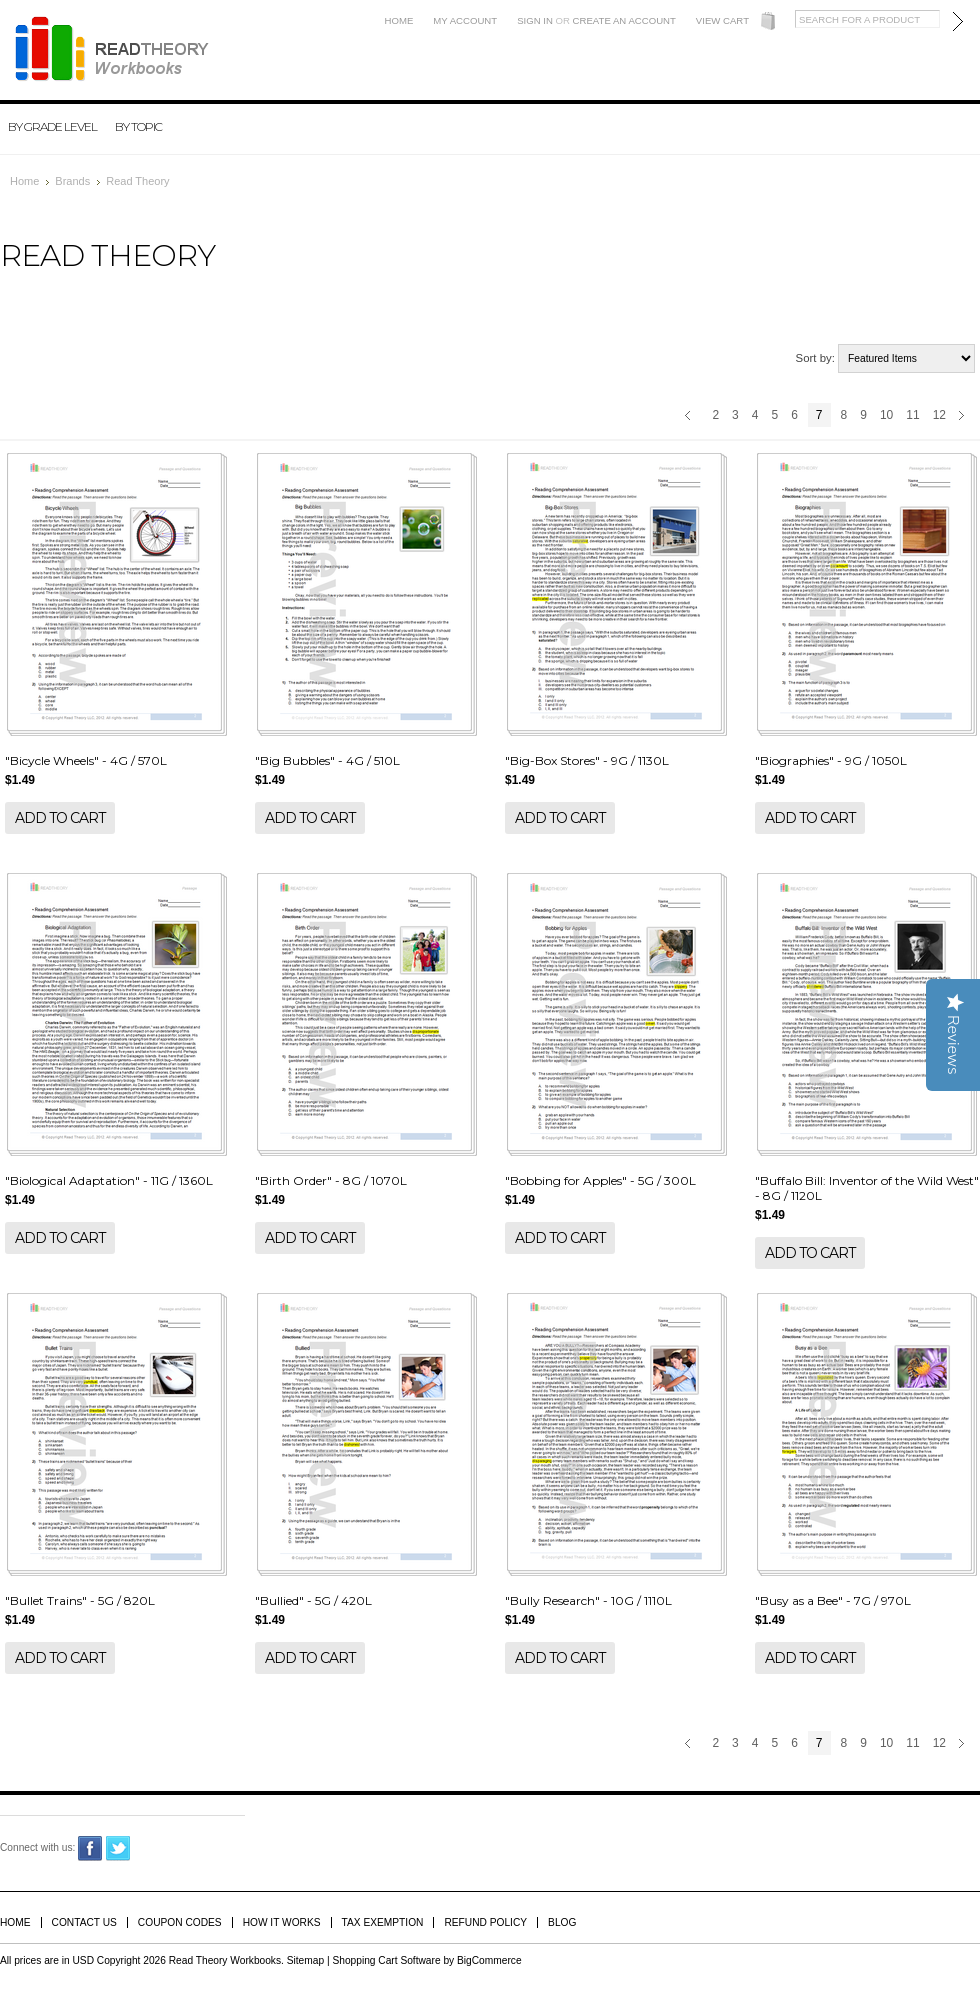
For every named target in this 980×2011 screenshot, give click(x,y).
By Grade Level (52, 126)
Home (399, 20)
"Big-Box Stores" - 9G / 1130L (587, 760)
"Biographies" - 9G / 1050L (831, 760)
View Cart (722, 20)
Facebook (90, 1848)
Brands (72, 181)
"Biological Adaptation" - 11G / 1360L (109, 1180)
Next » (964, 417)
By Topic (138, 126)
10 (886, 415)
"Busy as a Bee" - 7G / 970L (833, 1600)
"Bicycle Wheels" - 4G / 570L (86, 760)
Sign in (535, 20)
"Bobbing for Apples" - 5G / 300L (600, 1180)
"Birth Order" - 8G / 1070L (331, 1180)
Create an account (624, 20)
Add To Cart (60, 818)
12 (939, 415)
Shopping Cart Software (386, 1960)
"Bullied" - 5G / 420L (313, 1600)
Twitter (118, 1848)
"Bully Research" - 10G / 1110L (588, 1600)
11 (912, 415)
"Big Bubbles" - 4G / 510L (327, 760)
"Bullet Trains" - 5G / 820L (80, 1600)
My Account (465, 20)
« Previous (690, 417)
